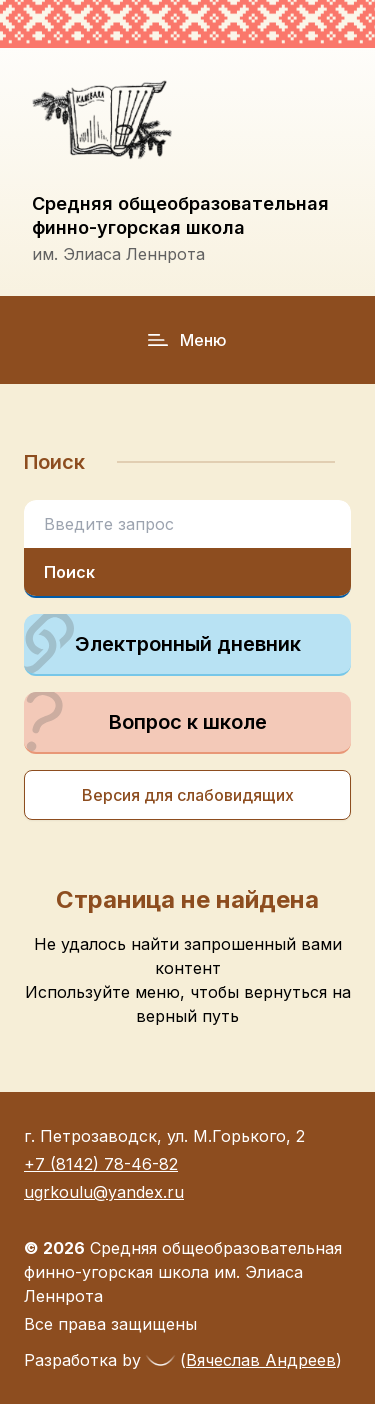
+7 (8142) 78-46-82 (101, 1164)
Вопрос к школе (145, 722)
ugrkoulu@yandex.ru (104, 1192)
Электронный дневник (162, 644)
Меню (187, 340)
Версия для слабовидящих (188, 795)
